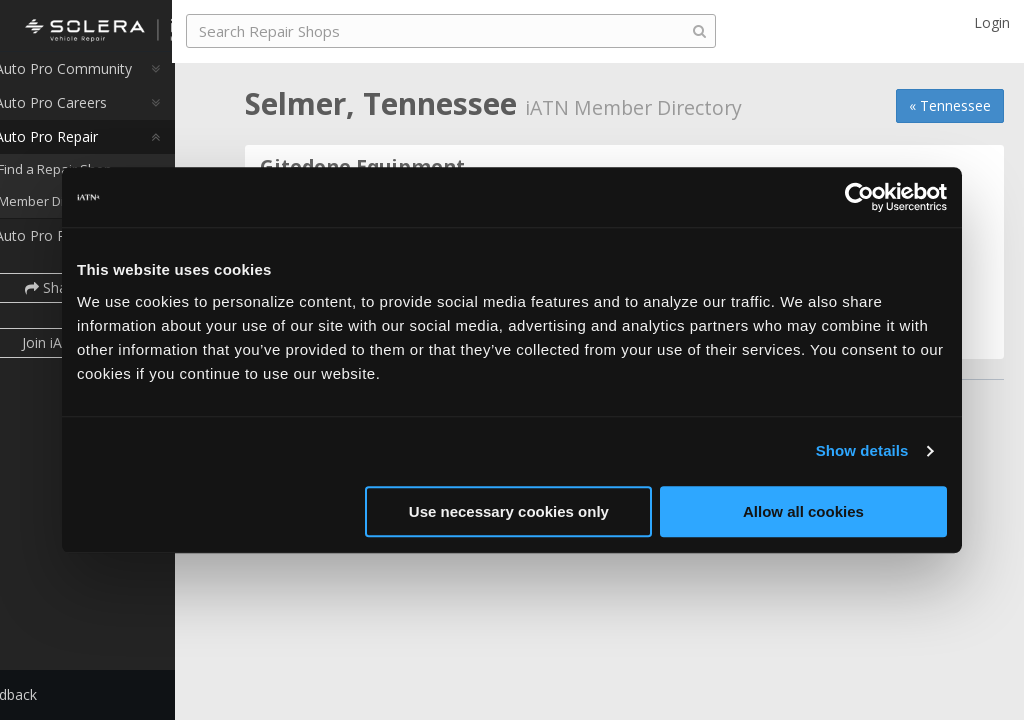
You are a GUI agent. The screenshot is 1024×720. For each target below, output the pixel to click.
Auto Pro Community (100, 79)
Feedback (56, 694)
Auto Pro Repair (83, 147)
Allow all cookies (803, 511)
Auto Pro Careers (88, 113)
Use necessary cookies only (509, 511)
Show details (862, 450)
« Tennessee (950, 105)
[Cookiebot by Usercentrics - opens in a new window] (859, 197)
